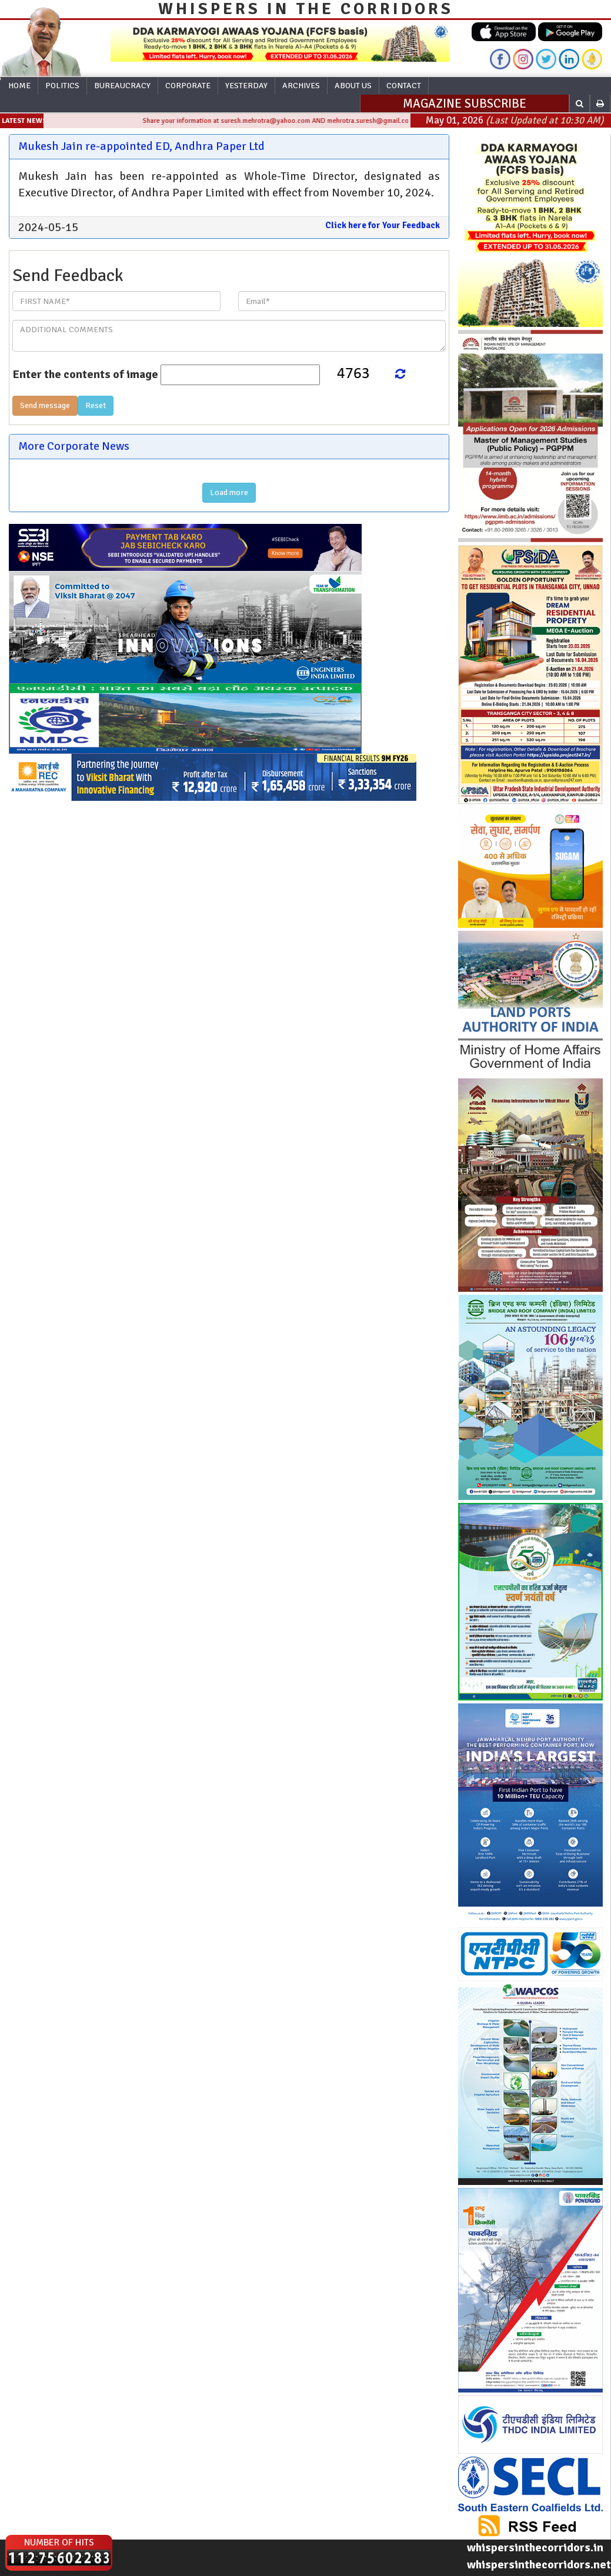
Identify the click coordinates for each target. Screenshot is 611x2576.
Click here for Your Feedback (382, 225)
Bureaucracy (122, 86)
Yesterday (246, 86)
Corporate (188, 86)
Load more (229, 492)
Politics (62, 86)
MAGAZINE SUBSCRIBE (464, 103)
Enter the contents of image (85, 374)
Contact (403, 86)
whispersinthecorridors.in (535, 2547)
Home (19, 86)
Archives (301, 86)
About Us (353, 86)
